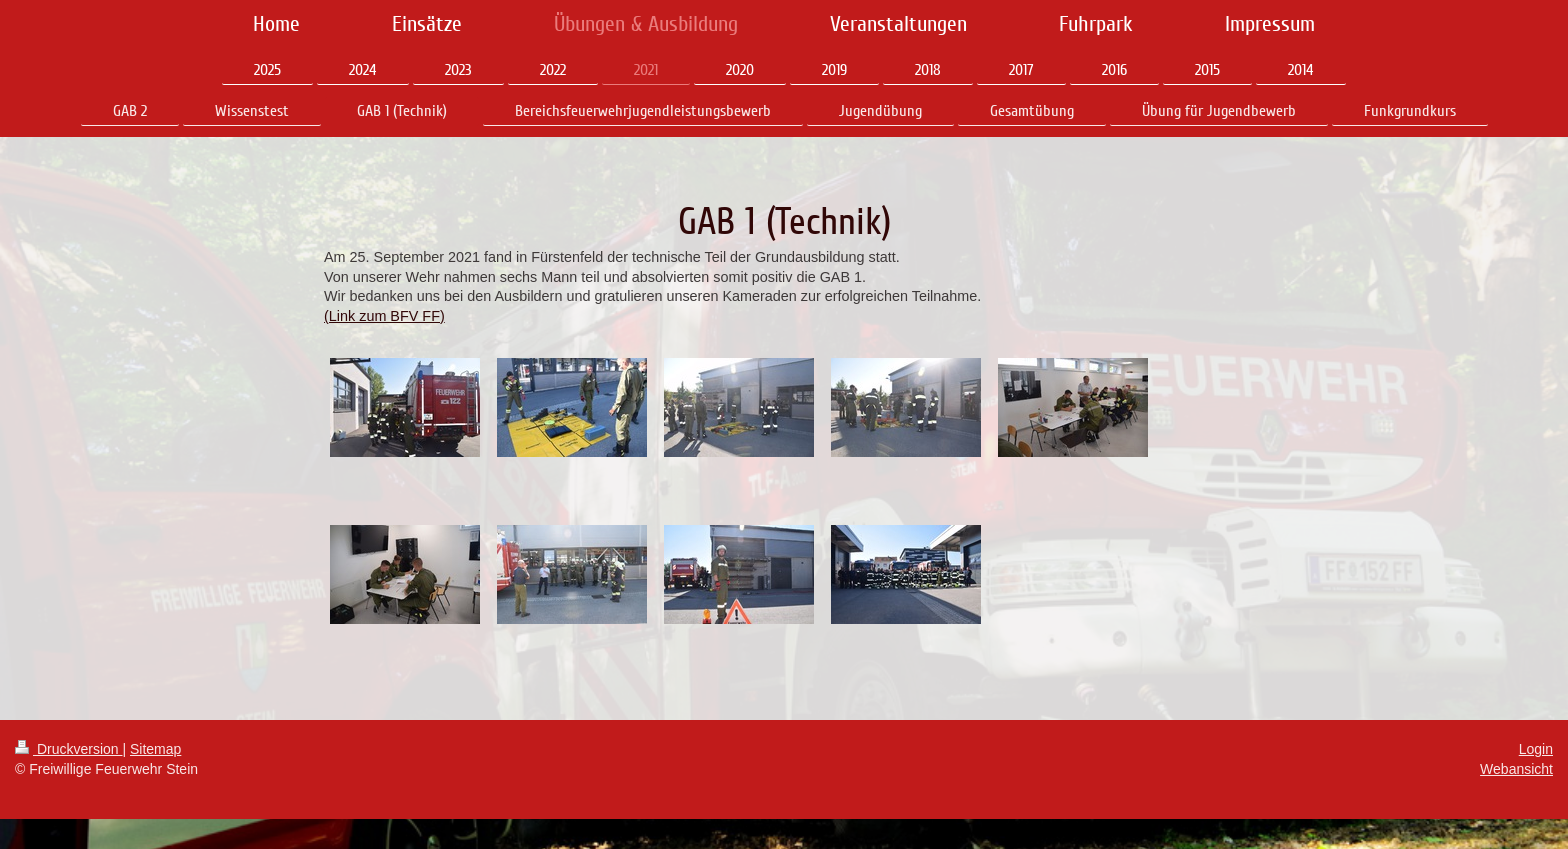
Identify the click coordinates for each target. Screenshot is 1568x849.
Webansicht (1516, 769)
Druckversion (68, 749)
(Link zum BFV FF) (384, 316)
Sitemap (155, 749)
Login (1536, 749)
